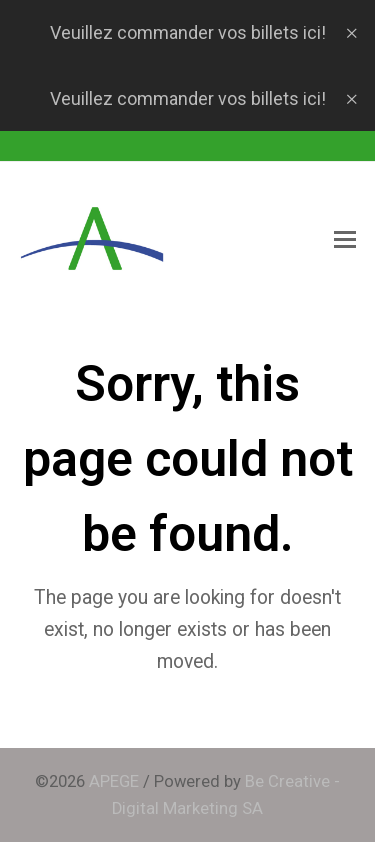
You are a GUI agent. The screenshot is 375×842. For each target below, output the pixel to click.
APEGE (114, 781)
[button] (345, 240)
